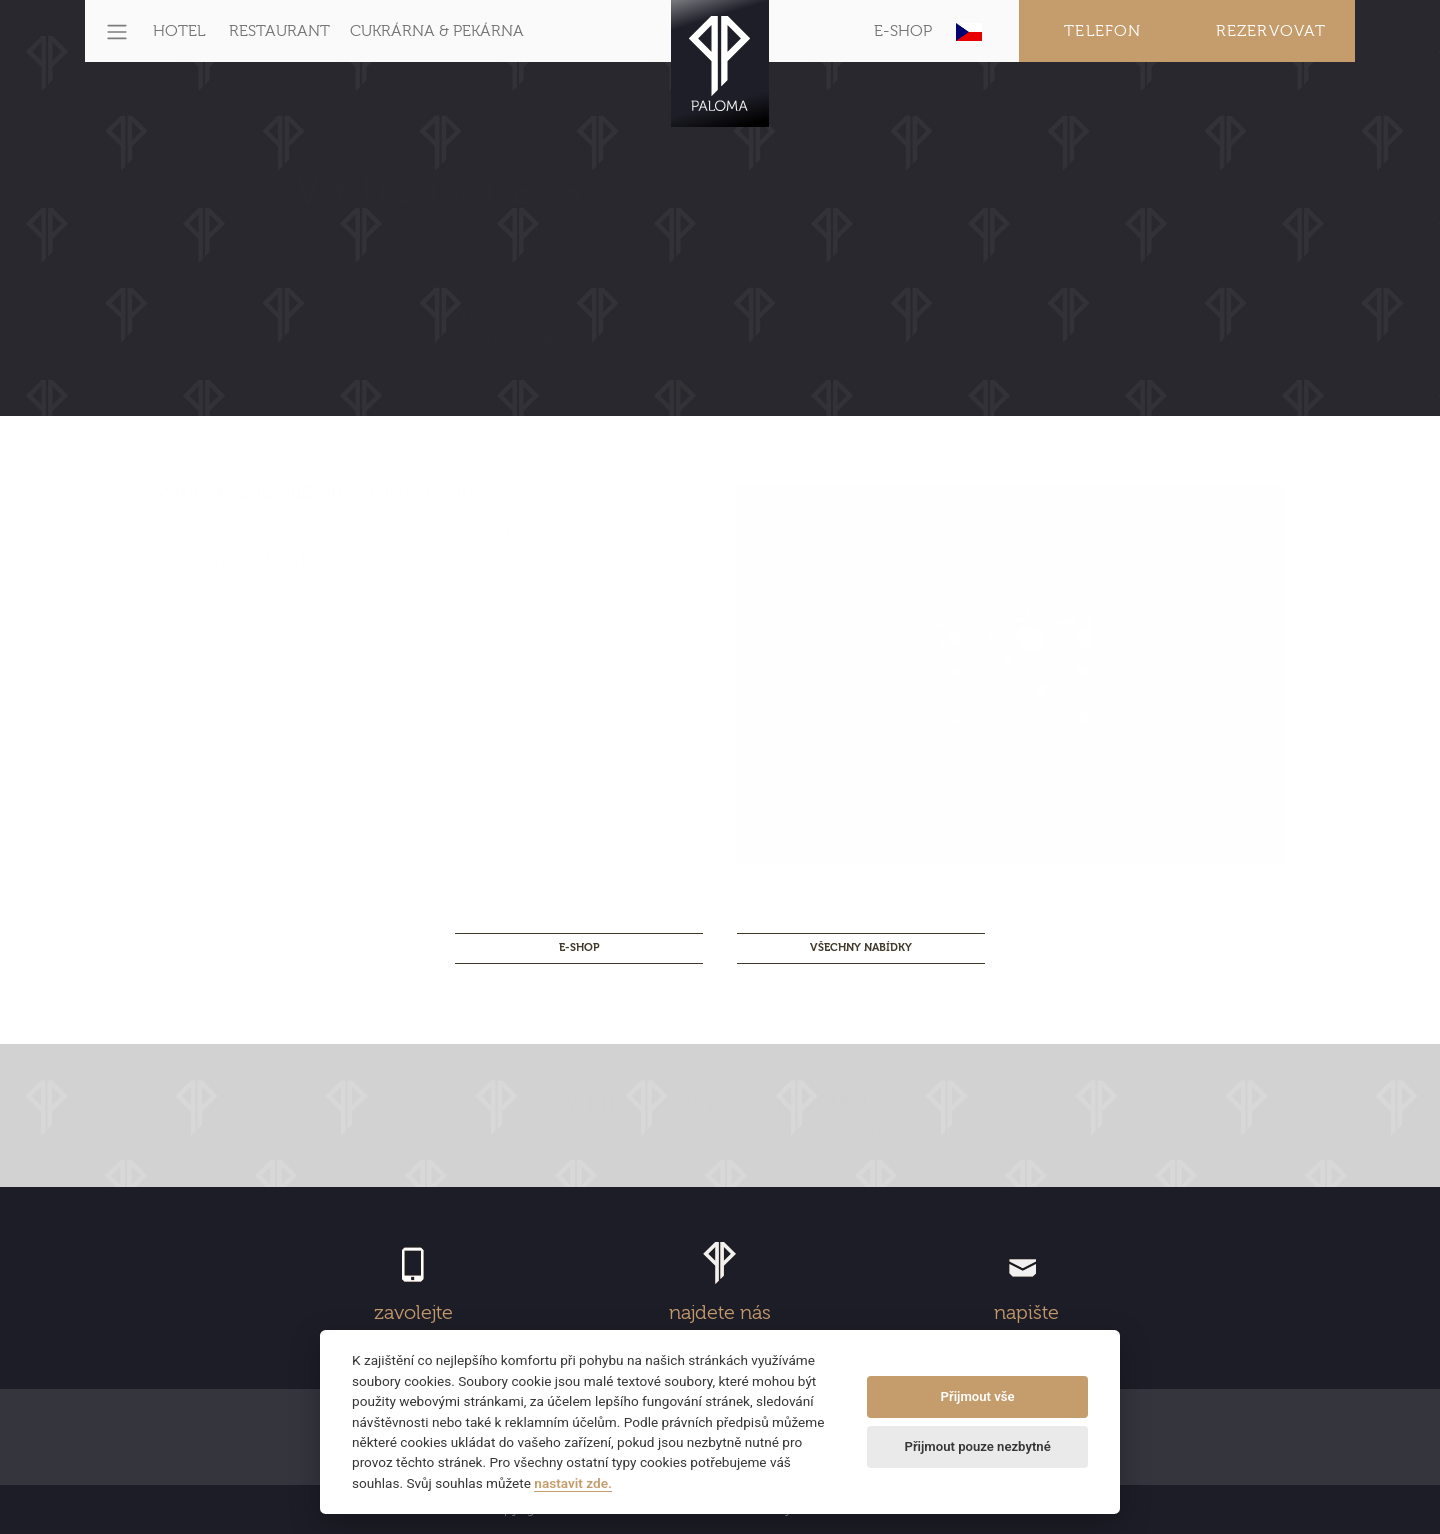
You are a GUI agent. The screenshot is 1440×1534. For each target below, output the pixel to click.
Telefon (1102, 31)
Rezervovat (1271, 31)
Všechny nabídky (861, 947)
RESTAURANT (279, 31)
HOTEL (179, 31)
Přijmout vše (978, 1396)
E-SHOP (903, 31)
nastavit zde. (573, 1483)
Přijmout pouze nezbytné (977, 1446)
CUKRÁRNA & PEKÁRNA (437, 31)
